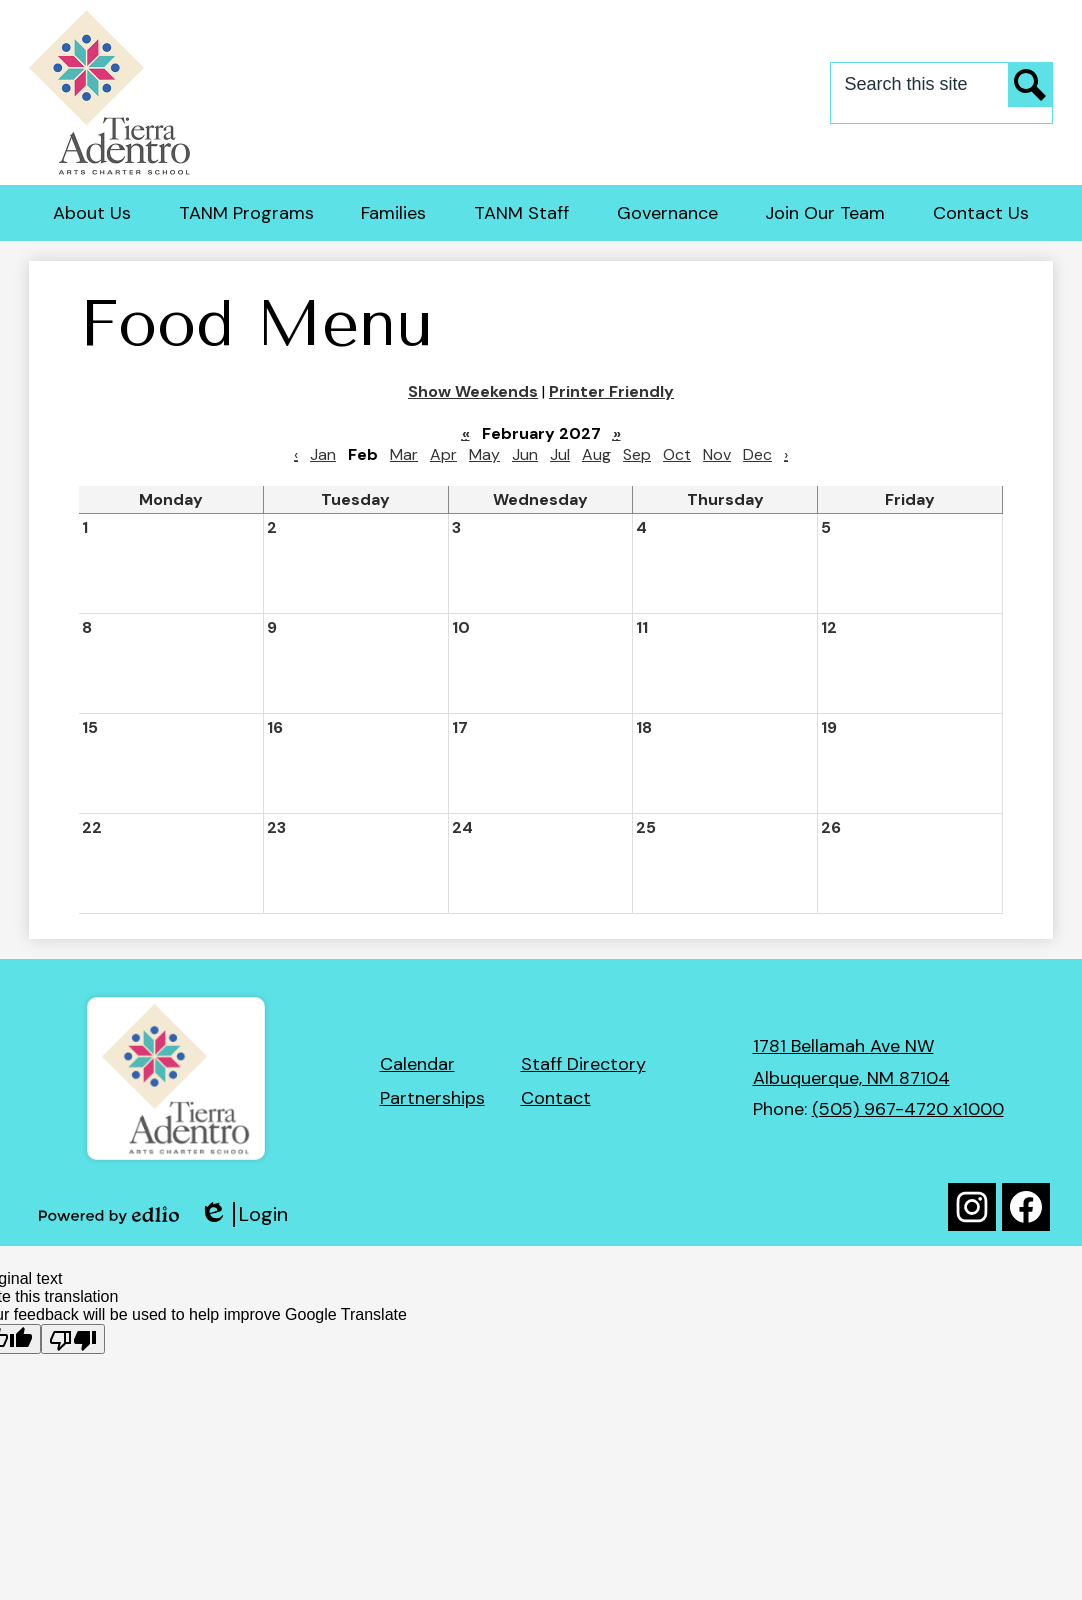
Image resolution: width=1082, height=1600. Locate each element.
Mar (404, 454)
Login (243, 1214)
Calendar (417, 1064)
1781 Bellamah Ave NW (843, 1046)
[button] (92, 213)
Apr (443, 454)
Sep (637, 454)
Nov (717, 454)
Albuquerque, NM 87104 (851, 1078)
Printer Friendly (611, 391)
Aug (596, 454)
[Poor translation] (73, 1339)
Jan (323, 454)
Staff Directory (583, 1064)
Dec (757, 454)
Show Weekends (473, 391)
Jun (525, 454)
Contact (556, 1098)
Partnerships (432, 1098)
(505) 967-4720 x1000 (908, 1109)
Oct (677, 454)
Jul (560, 454)
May (484, 454)
